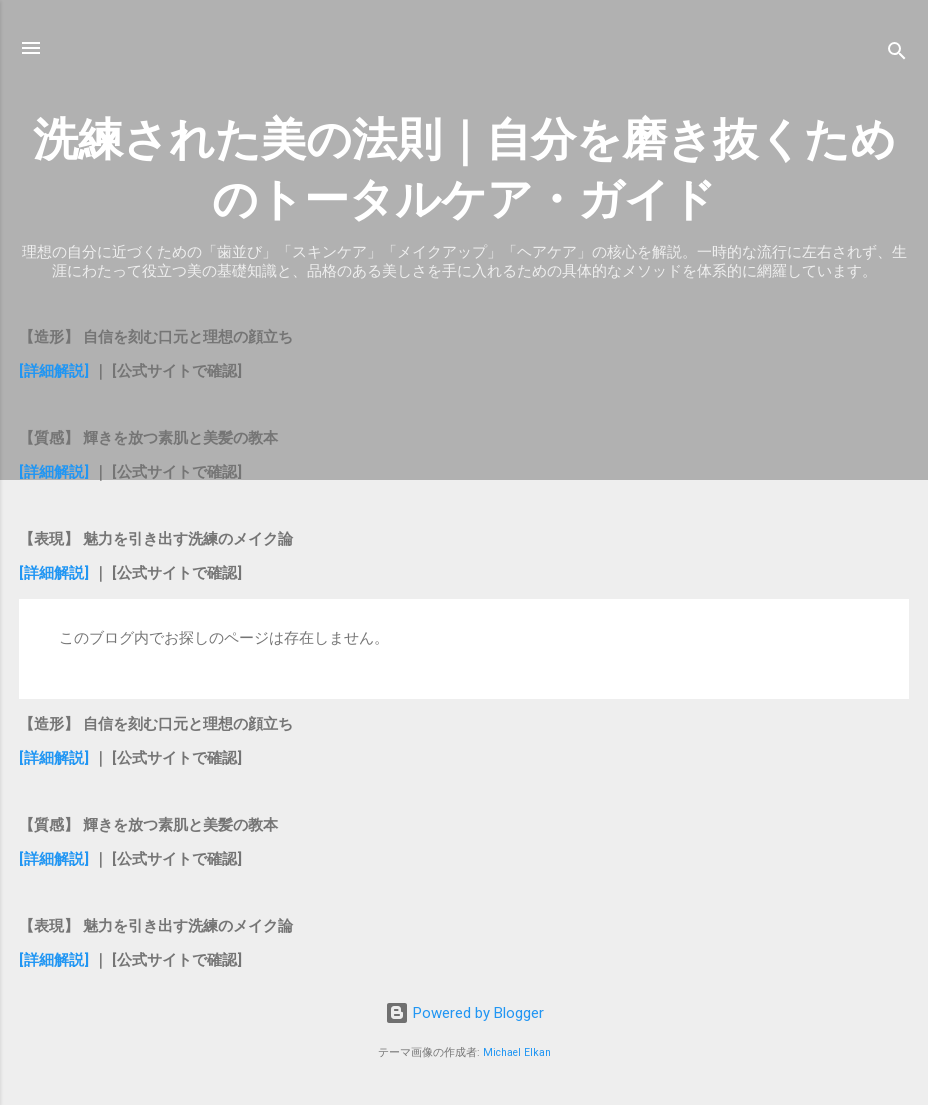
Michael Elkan (517, 1052)
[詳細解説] (56, 371)
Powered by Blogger (464, 1013)
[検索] (897, 54)
